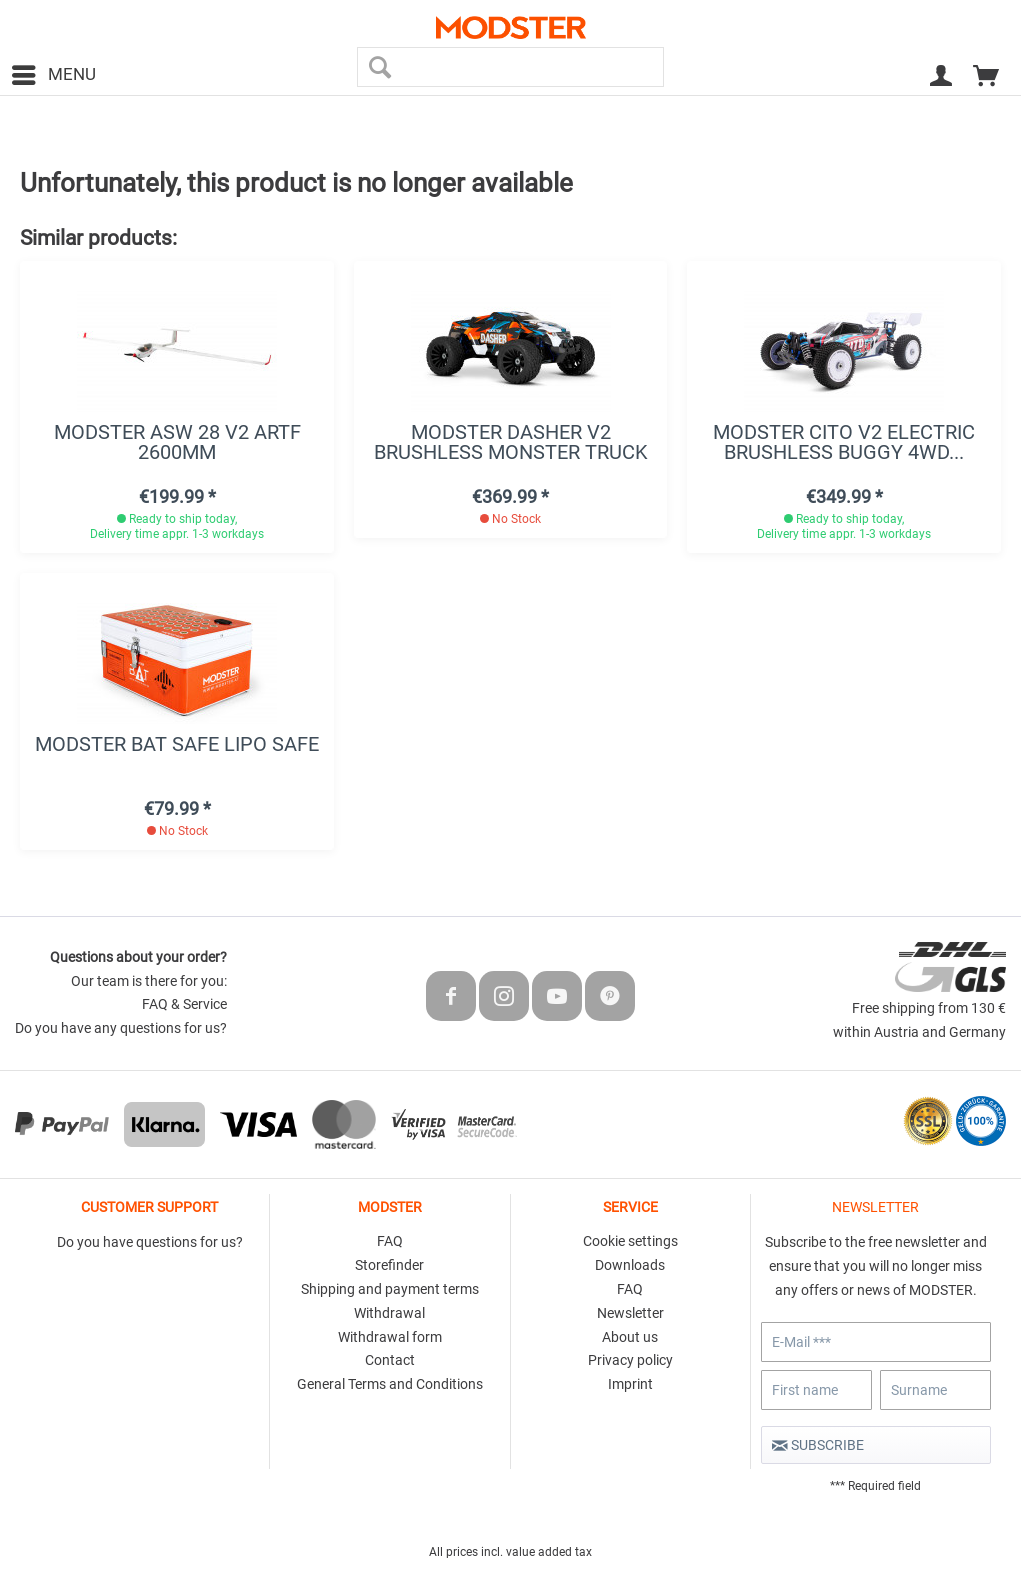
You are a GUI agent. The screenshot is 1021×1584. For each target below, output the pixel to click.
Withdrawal (389, 1313)
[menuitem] (53, 75)
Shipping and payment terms (390, 1289)
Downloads (630, 1265)
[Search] (379, 67)
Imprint (630, 1384)
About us (630, 1337)
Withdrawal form (390, 1337)
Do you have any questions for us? (121, 1028)
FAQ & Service (184, 1004)
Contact (390, 1360)
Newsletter (630, 1313)
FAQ (390, 1241)
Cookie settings (630, 1241)
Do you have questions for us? (150, 1242)
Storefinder (389, 1265)
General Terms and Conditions (390, 1384)
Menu (54, 71)
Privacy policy (630, 1360)
